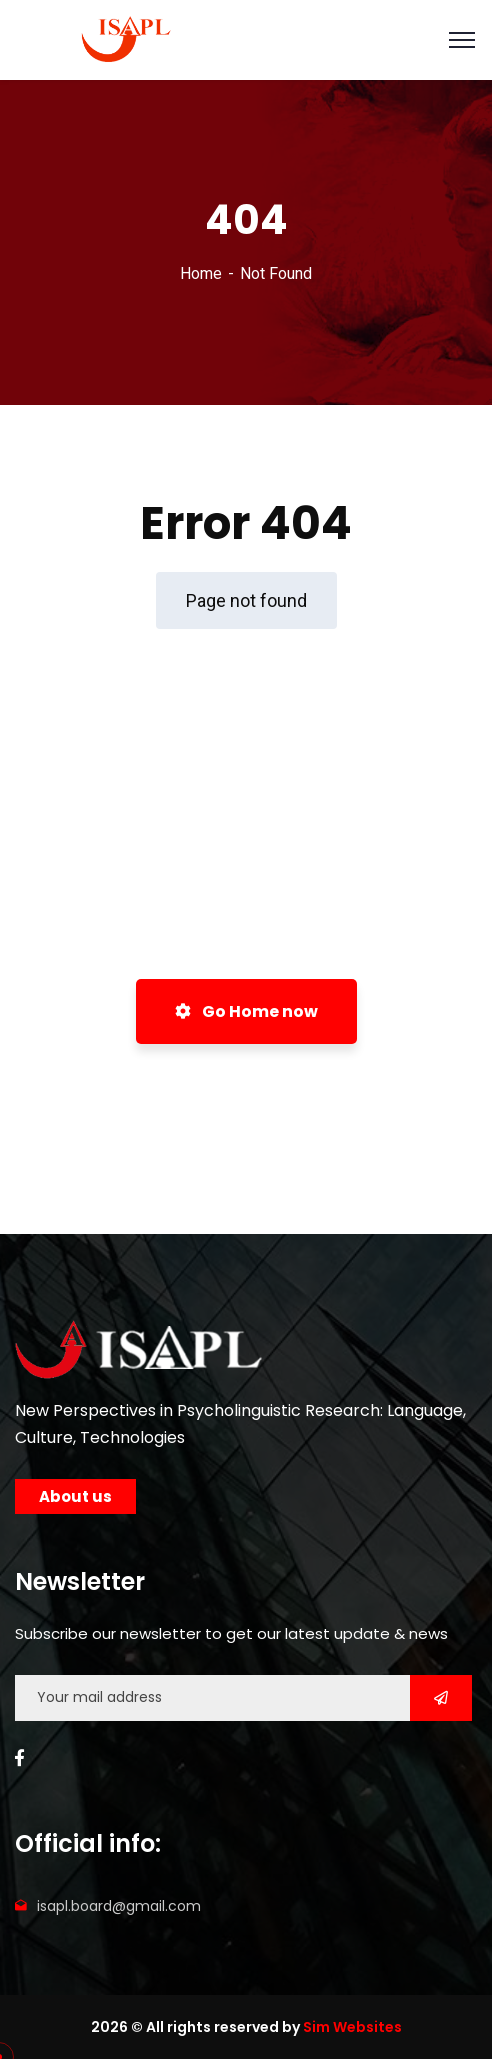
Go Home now (246, 1011)
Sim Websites (352, 2027)
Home (201, 273)
